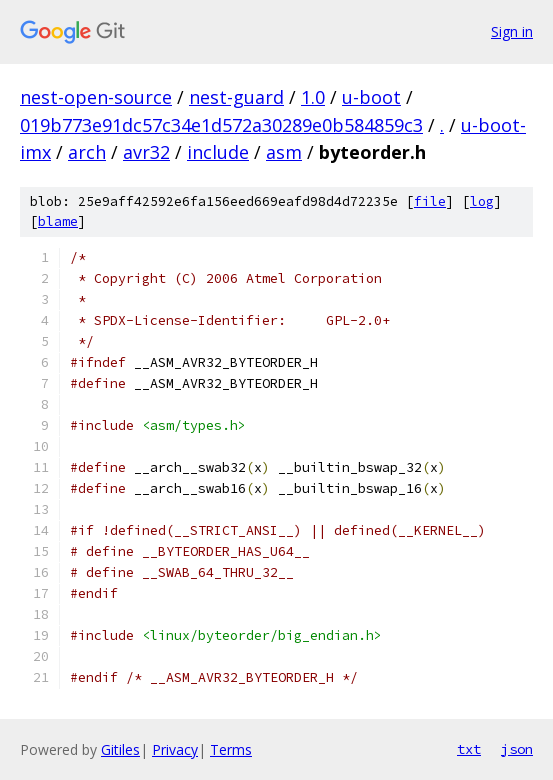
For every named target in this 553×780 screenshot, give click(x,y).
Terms (231, 749)
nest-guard (236, 97)
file (430, 201)
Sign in (512, 31)
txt (469, 749)
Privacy (175, 749)
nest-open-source (96, 97)
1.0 (313, 97)
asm (284, 152)
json (517, 749)
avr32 (146, 152)
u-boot (371, 97)
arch (87, 152)
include (218, 152)
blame (58, 221)
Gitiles (120, 749)
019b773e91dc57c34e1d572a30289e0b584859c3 (221, 125)
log (482, 201)
